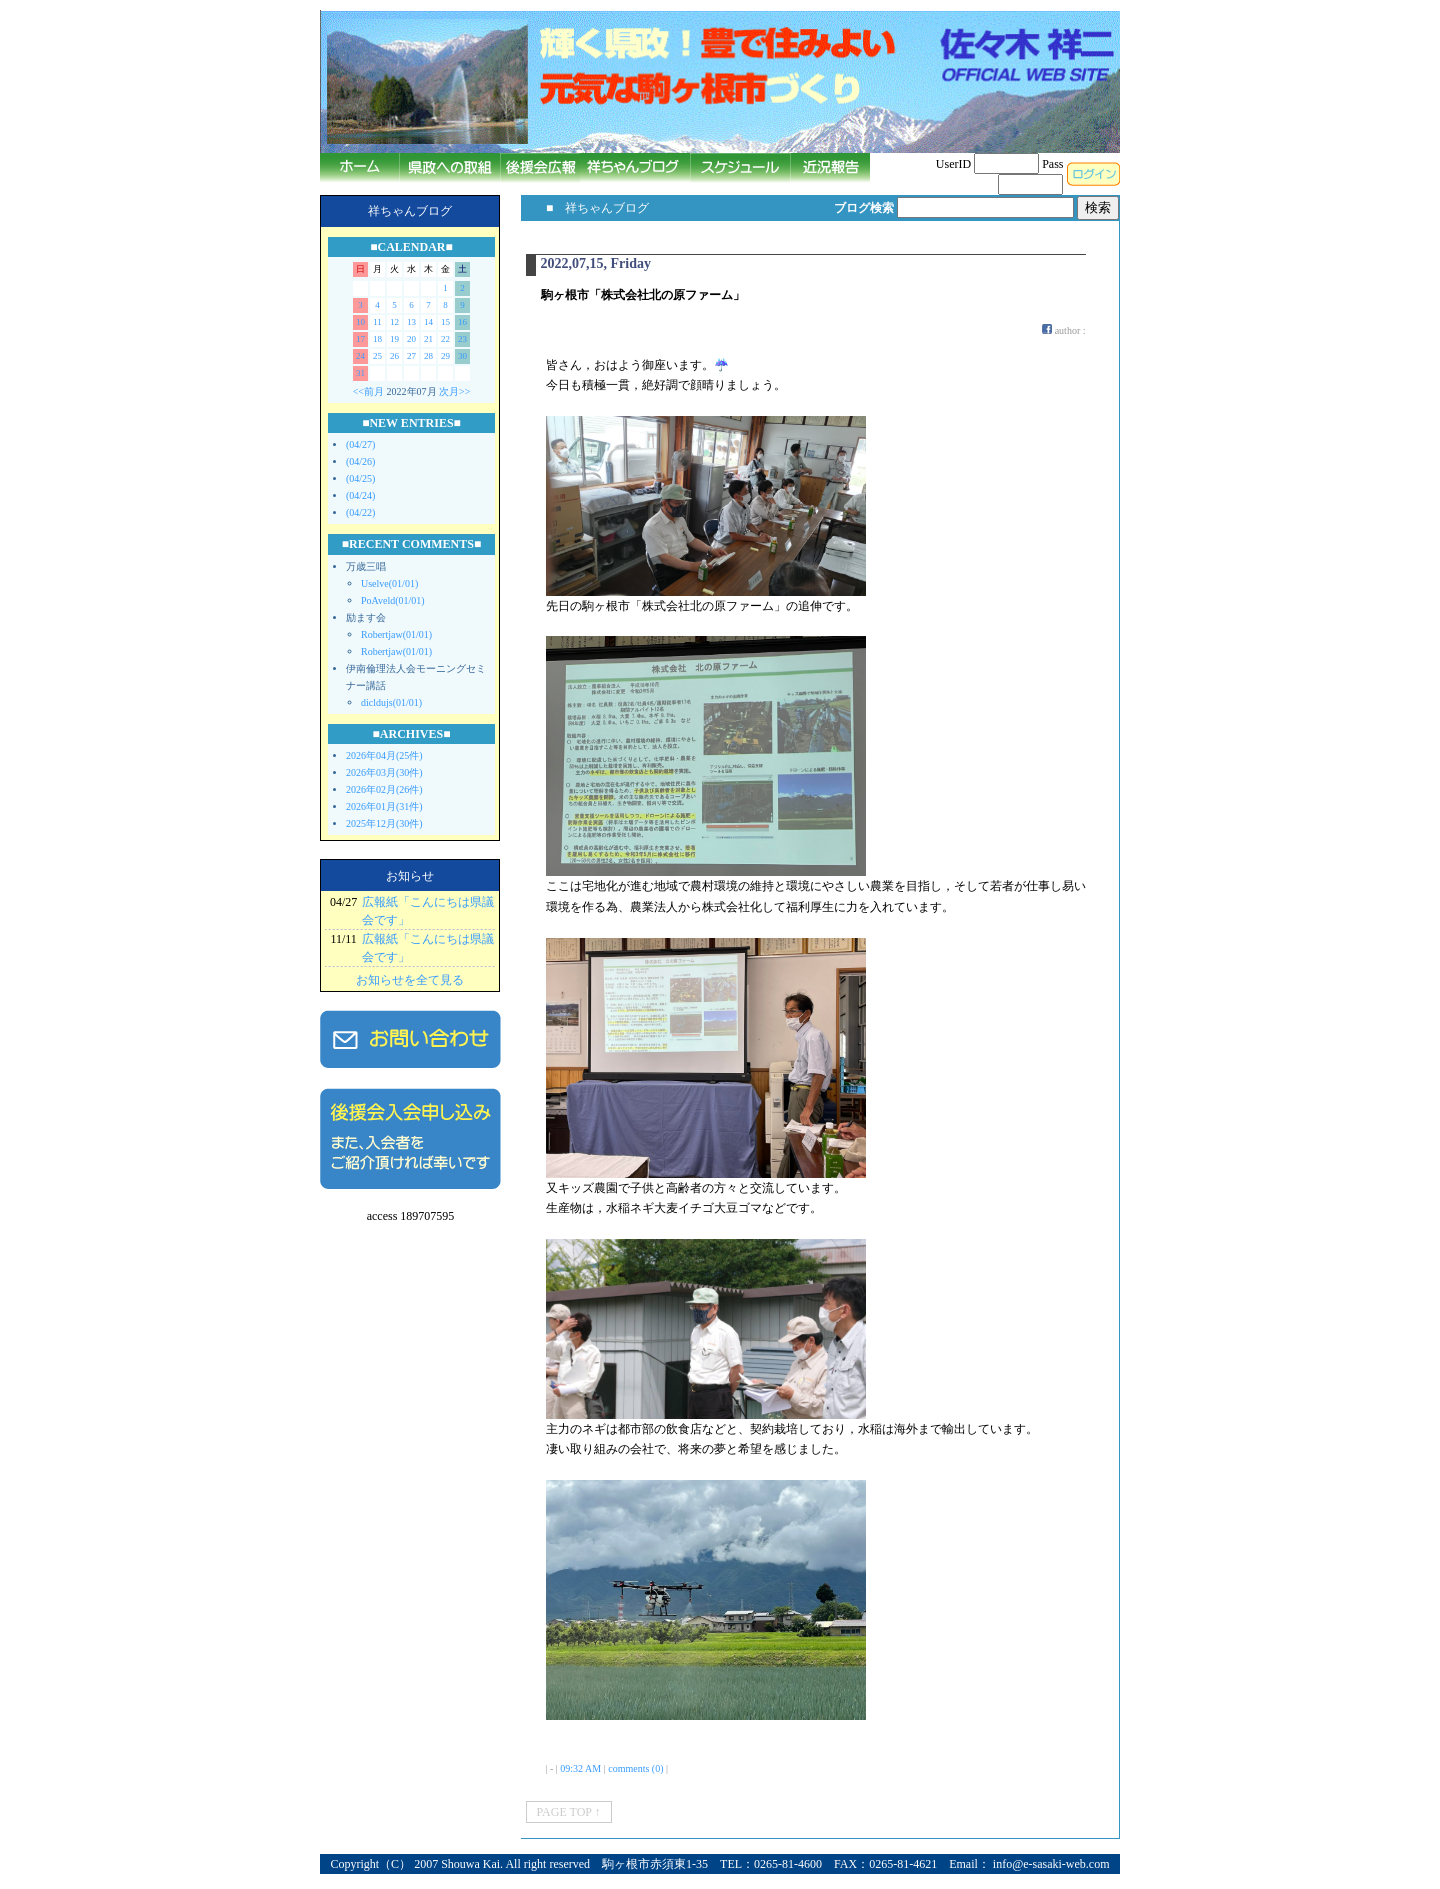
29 (445, 356)
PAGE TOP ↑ (569, 1812)
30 (462, 356)
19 (394, 339)
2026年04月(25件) (384, 755)
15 (445, 322)
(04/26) (360, 461)
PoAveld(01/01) (393, 600)
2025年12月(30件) (384, 823)
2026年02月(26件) (384, 789)
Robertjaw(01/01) (396, 634)
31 (360, 373)
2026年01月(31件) (384, 806)
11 (377, 322)
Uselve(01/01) (389, 583)
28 (428, 356)
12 (394, 322)
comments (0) (635, 1768)
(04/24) (360, 495)
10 (360, 322)
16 (462, 322)
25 (377, 356)
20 (411, 339)
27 (411, 356)
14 (428, 322)
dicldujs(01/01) (391, 702)
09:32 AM (580, 1768)
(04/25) (360, 478)
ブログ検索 (864, 208)
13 (411, 322)
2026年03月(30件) (384, 772)
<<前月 (368, 391)
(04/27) (360, 444)
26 (394, 356)
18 (377, 339)
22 (445, 339)
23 (462, 339)
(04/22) (360, 512)
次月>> (454, 391)
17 (360, 339)
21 (428, 339)
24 (360, 356)
